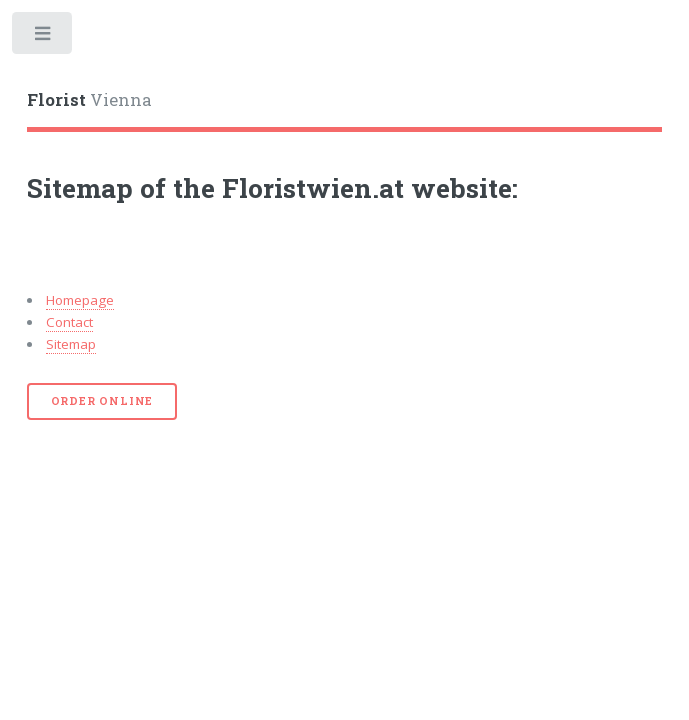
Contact (69, 322)
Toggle (43, 37)
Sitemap (71, 344)
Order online (102, 401)
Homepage (80, 300)
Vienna (89, 100)
